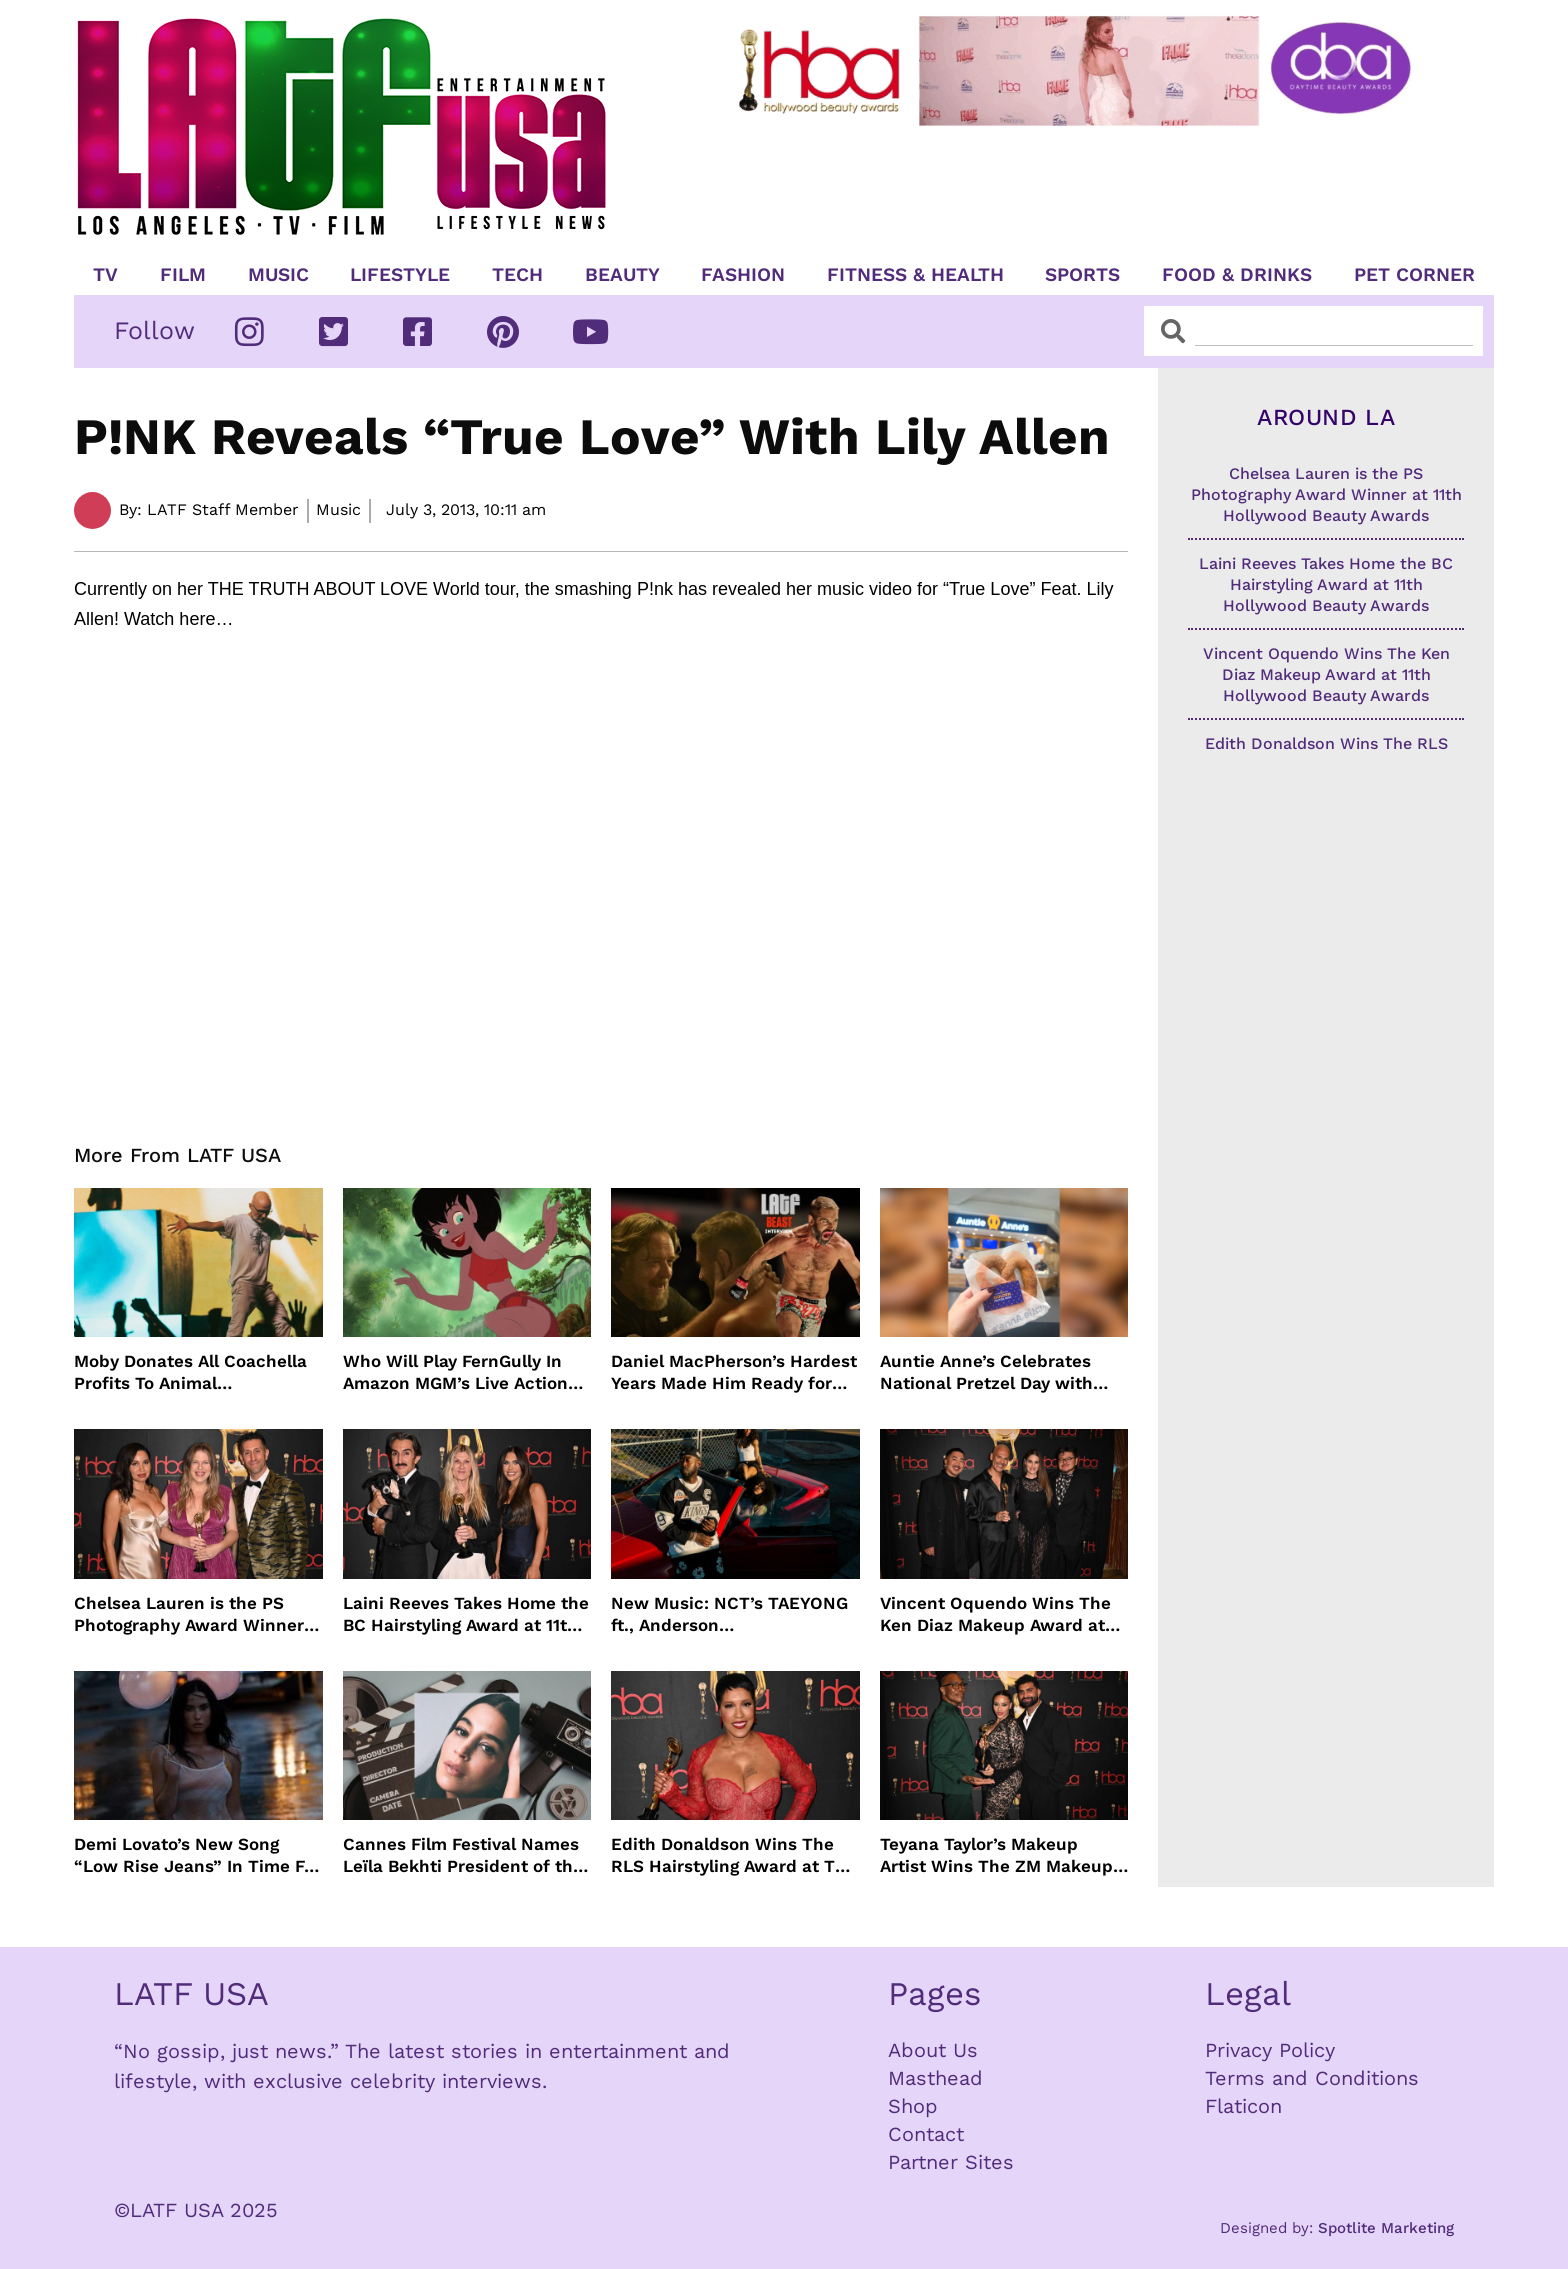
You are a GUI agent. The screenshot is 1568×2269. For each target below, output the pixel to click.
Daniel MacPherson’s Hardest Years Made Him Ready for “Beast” (734, 1372)
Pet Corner (1414, 275)
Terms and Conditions (1312, 2078)
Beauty (622, 275)
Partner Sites (951, 2162)
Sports (1082, 275)
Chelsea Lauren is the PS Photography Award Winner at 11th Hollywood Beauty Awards (189, 1614)
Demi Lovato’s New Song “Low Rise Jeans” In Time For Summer (197, 1855)
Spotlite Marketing (1386, 2228)
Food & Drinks (1237, 275)
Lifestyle (400, 275)
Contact (926, 2134)
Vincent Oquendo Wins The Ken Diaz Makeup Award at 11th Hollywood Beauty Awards (995, 1614)
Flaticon (1243, 2106)
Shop (913, 2106)
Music (278, 275)
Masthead (935, 2078)
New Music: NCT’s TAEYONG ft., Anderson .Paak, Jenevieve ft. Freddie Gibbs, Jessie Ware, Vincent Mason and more (729, 1614)
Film (183, 275)
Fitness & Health (915, 275)
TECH (517, 275)
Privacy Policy (1270, 2050)
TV (105, 275)
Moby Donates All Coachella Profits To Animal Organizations (190, 1372)
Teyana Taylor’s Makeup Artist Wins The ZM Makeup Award (996, 1855)
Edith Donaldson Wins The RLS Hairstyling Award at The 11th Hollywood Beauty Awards (733, 1855)
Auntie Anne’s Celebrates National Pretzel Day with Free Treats (986, 1372)
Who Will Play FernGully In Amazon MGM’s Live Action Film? (455, 1372)
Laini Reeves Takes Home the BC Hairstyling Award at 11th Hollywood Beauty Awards (466, 1614)
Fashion (743, 275)
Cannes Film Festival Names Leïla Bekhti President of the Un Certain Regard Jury (463, 1855)
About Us (933, 2050)
